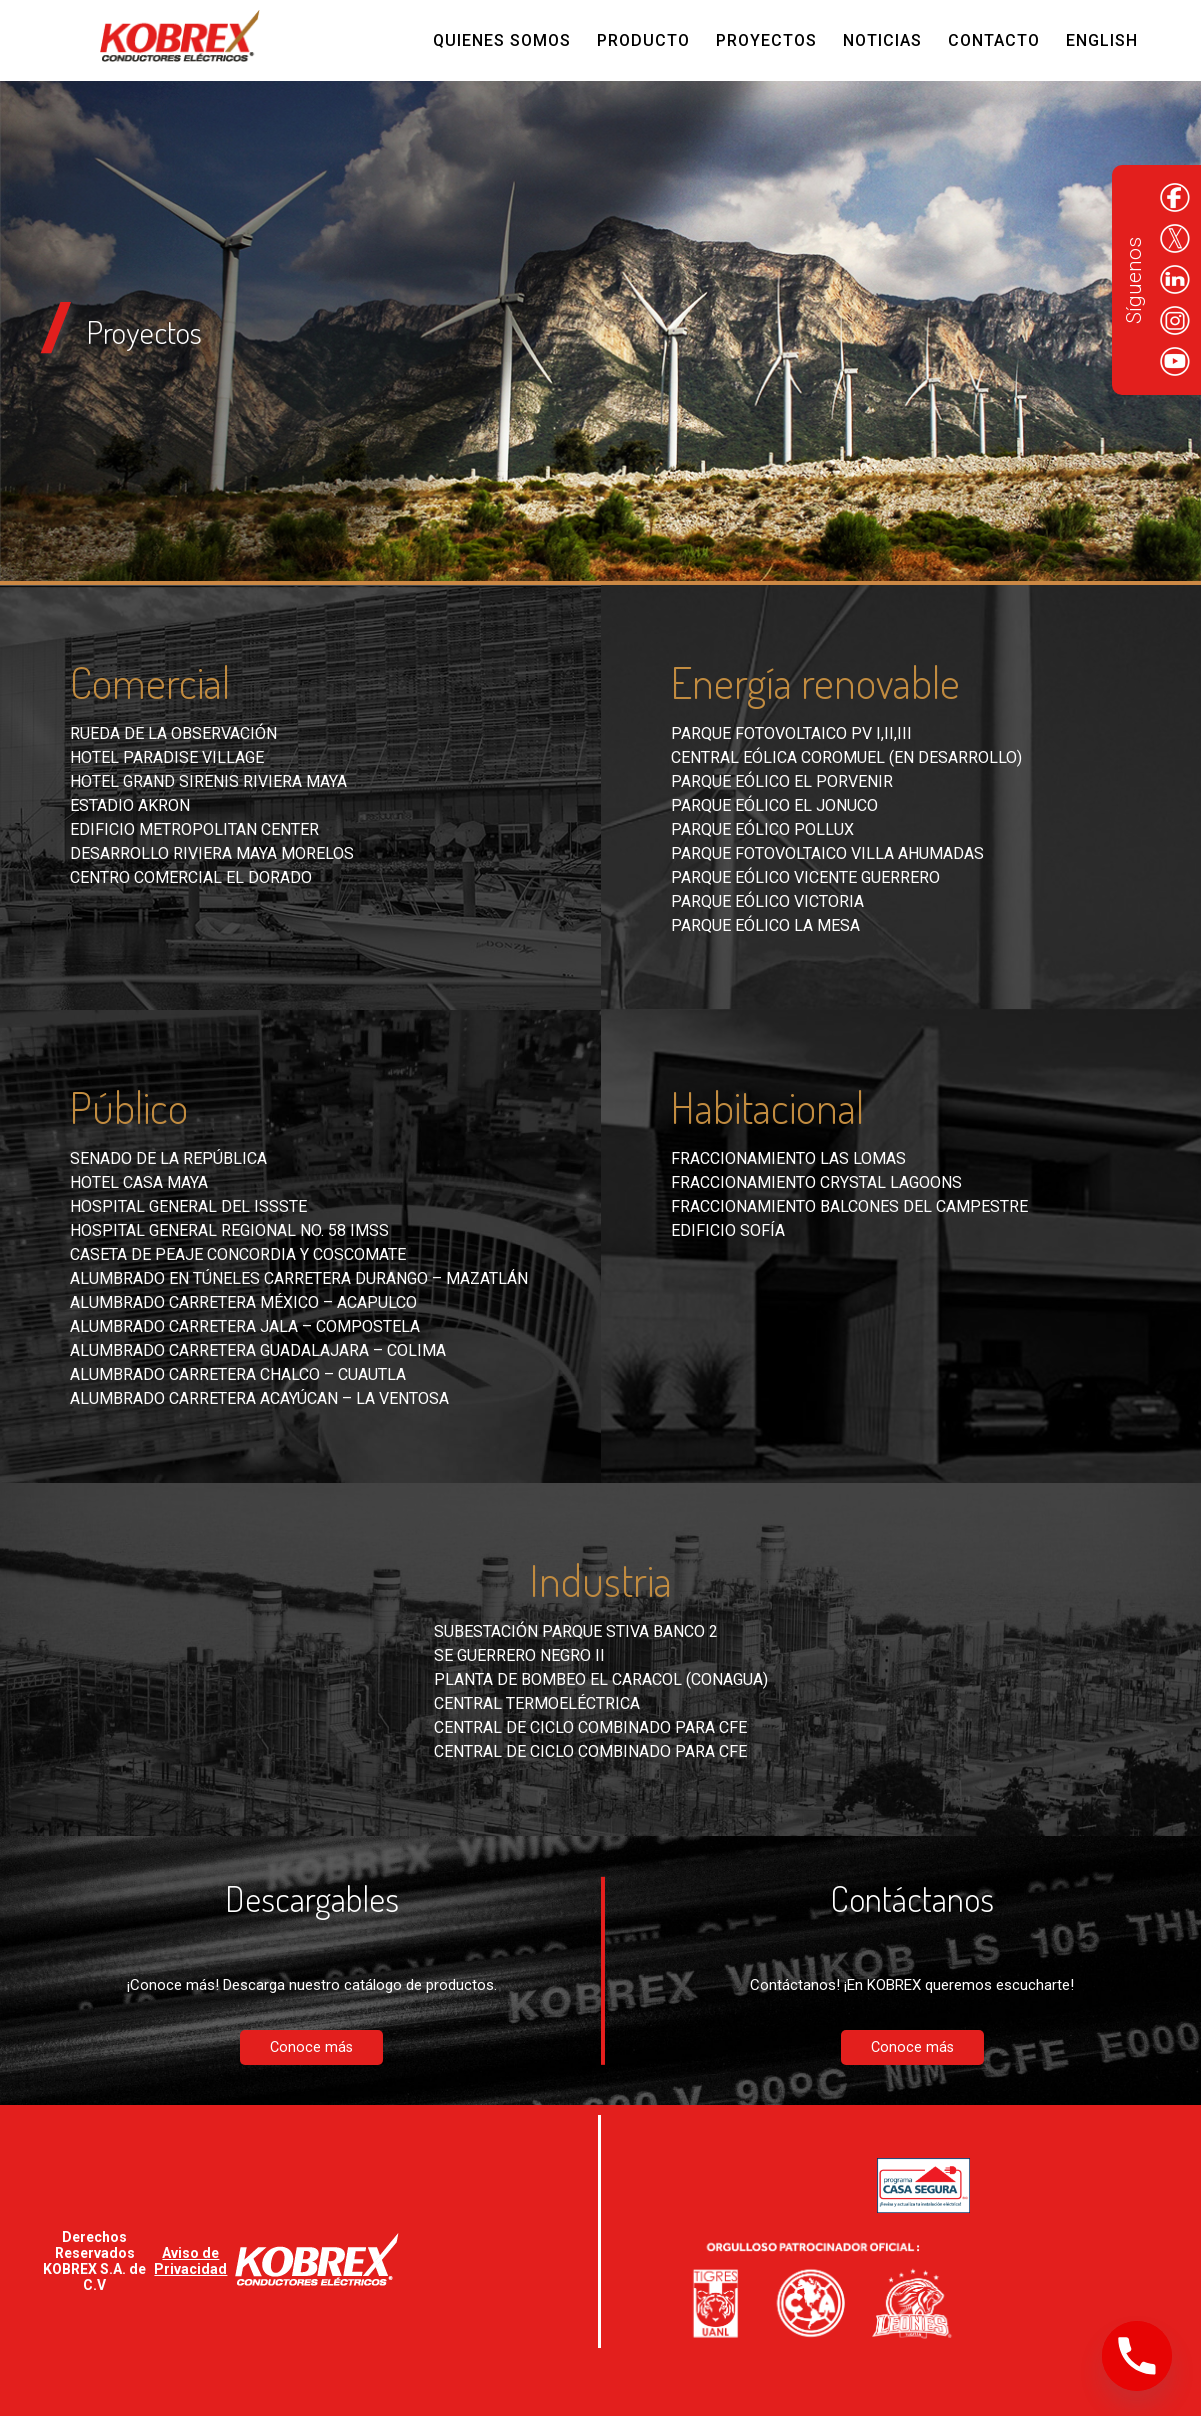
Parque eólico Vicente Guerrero (805, 877)
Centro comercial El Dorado (191, 877)
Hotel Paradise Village (167, 757)
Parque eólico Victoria (767, 901)
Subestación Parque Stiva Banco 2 (576, 1631)
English (1102, 40)
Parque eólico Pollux (762, 829)
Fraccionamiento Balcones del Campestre (849, 1206)
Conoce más (311, 2047)
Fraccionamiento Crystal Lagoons (816, 1182)
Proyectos (766, 40)
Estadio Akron (130, 805)
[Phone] (1137, 2356)
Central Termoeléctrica (537, 1703)
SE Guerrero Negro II (519, 1655)
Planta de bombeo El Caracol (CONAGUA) (601, 1679)
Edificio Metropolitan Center (194, 829)
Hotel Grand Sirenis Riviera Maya (208, 781)
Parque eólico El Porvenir (782, 781)
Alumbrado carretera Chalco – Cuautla (238, 1374)
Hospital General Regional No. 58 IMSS (229, 1230)
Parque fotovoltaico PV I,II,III (791, 733)
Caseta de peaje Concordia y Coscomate (238, 1254)
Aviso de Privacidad (190, 2261)
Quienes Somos (502, 40)
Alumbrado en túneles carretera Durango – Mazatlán (299, 1278)
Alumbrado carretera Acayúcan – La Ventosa (259, 1398)
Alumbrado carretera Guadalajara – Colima (258, 1350)
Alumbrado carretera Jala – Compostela (245, 1326)
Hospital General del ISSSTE (188, 1206)
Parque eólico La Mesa (765, 925)
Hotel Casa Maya (139, 1182)
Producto (643, 40)
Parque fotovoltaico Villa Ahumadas (827, 853)
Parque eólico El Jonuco (774, 805)
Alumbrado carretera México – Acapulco (243, 1302)
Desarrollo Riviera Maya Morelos (212, 853)
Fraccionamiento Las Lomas (788, 1158)
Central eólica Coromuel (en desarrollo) (846, 757)
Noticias (882, 40)
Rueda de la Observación (173, 733)
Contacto (994, 40)
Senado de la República (168, 1158)
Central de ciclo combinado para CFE (590, 1727)
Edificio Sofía (728, 1230)
